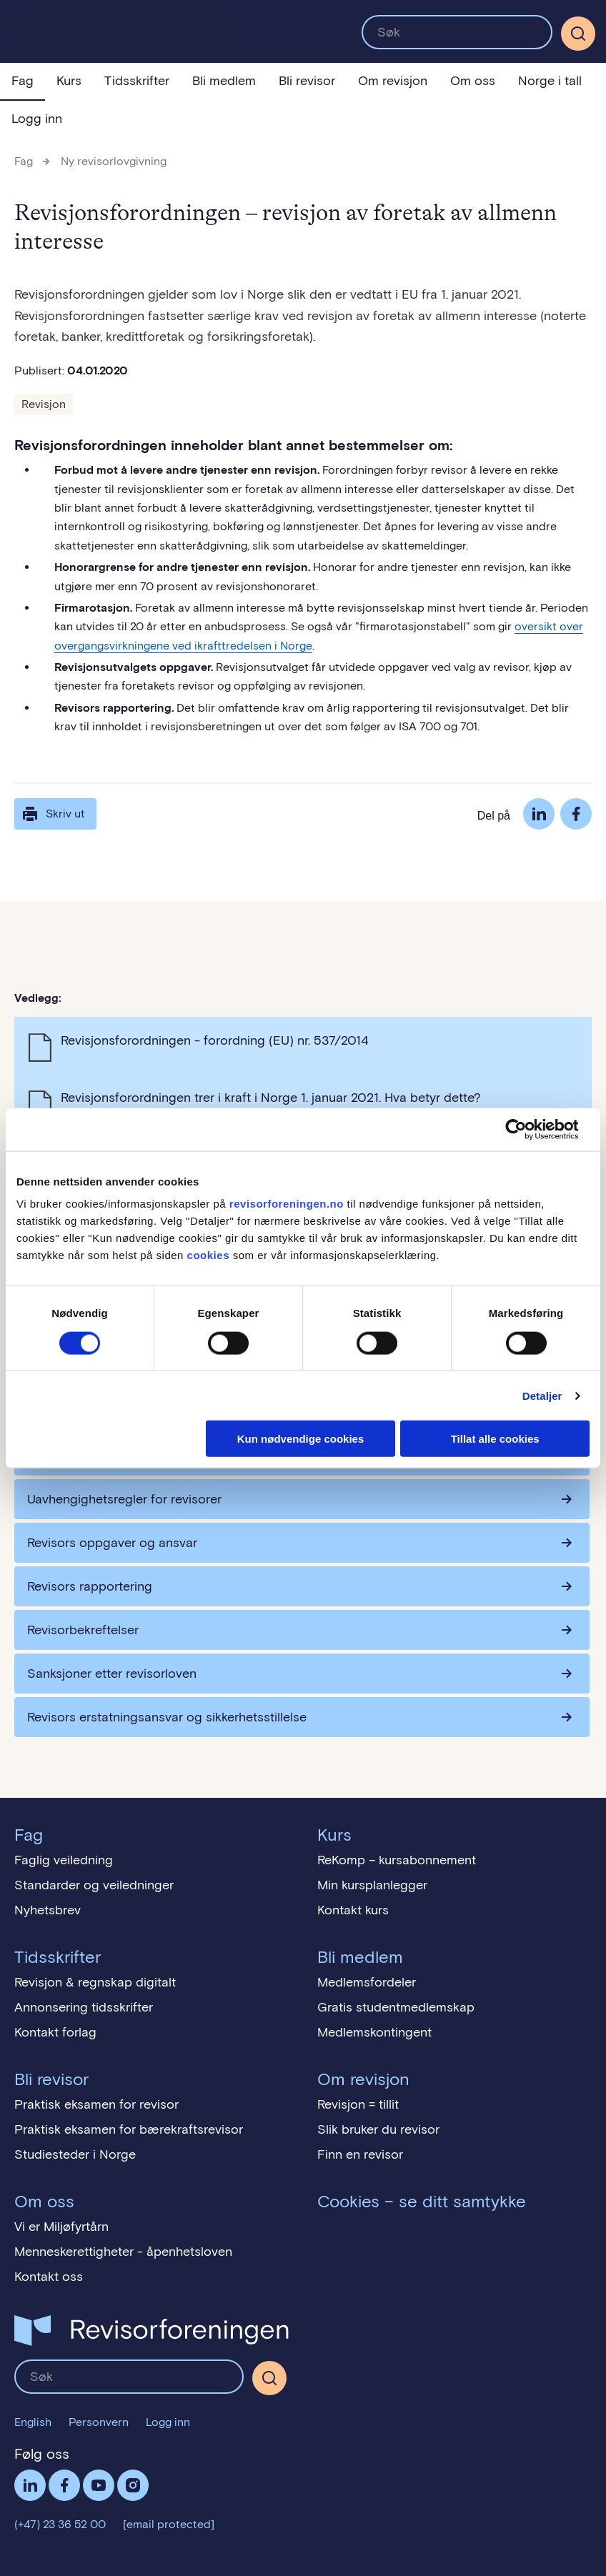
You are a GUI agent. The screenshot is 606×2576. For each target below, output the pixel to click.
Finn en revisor (360, 2154)
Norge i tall (550, 81)
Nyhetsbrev (47, 1910)
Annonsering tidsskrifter (83, 2007)
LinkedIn (539, 814)
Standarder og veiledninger (94, 1885)
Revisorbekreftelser (83, 1630)
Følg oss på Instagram (133, 2485)
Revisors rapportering (89, 1586)
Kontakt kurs (353, 1910)
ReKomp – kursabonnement (396, 1860)
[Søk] (578, 33)
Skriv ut (52, 814)
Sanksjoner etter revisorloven (112, 1673)
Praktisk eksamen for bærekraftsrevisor (128, 2129)
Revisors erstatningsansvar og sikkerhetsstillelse (167, 1717)
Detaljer (542, 1395)
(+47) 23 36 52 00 (60, 2524)
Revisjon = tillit (358, 2104)
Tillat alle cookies (495, 1439)
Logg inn (36, 118)
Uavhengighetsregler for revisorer (124, 1499)
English (32, 2422)
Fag (22, 81)
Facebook (576, 814)
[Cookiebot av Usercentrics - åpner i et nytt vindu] (527, 1129)
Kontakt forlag (55, 2032)
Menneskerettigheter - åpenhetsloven (123, 2251)
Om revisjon (392, 81)
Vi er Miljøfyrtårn (61, 2226)
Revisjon (43, 404)
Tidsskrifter (136, 81)
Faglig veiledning (63, 1860)
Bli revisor (307, 81)
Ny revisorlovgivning (114, 161)
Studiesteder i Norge (75, 2154)
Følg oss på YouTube (98, 2485)
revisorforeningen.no (286, 1204)
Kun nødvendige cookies (300, 1439)
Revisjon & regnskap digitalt (95, 1982)
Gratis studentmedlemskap (396, 2007)
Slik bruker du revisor (378, 2129)
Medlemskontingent (374, 2032)
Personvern (99, 2422)
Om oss (472, 81)
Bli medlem (224, 81)
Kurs (68, 81)
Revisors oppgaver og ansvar (112, 1543)
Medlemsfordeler (366, 1982)
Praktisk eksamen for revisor (96, 2104)
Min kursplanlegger (372, 1885)
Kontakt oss (48, 2276)
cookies (208, 1255)
